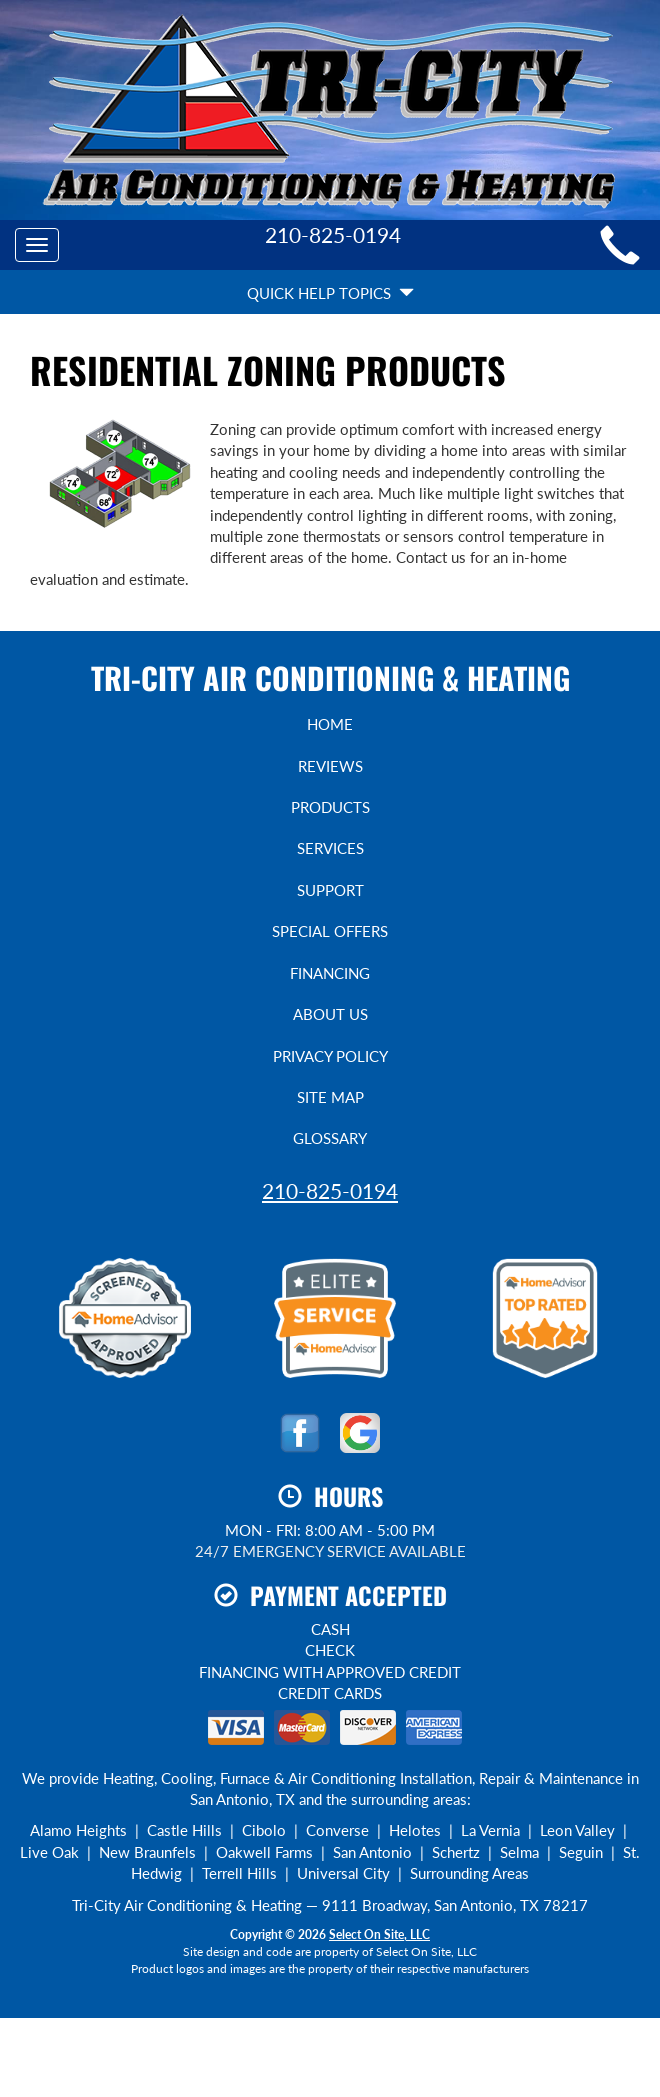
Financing (330, 973)
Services (330, 848)
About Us (330, 1014)
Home (330, 724)
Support (330, 890)
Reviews (330, 766)
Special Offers (330, 931)
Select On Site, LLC (379, 1934)
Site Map (330, 1097)
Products (330, 807)
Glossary (330, 1138)
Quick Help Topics (330, 293)
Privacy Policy (330, 1056)
